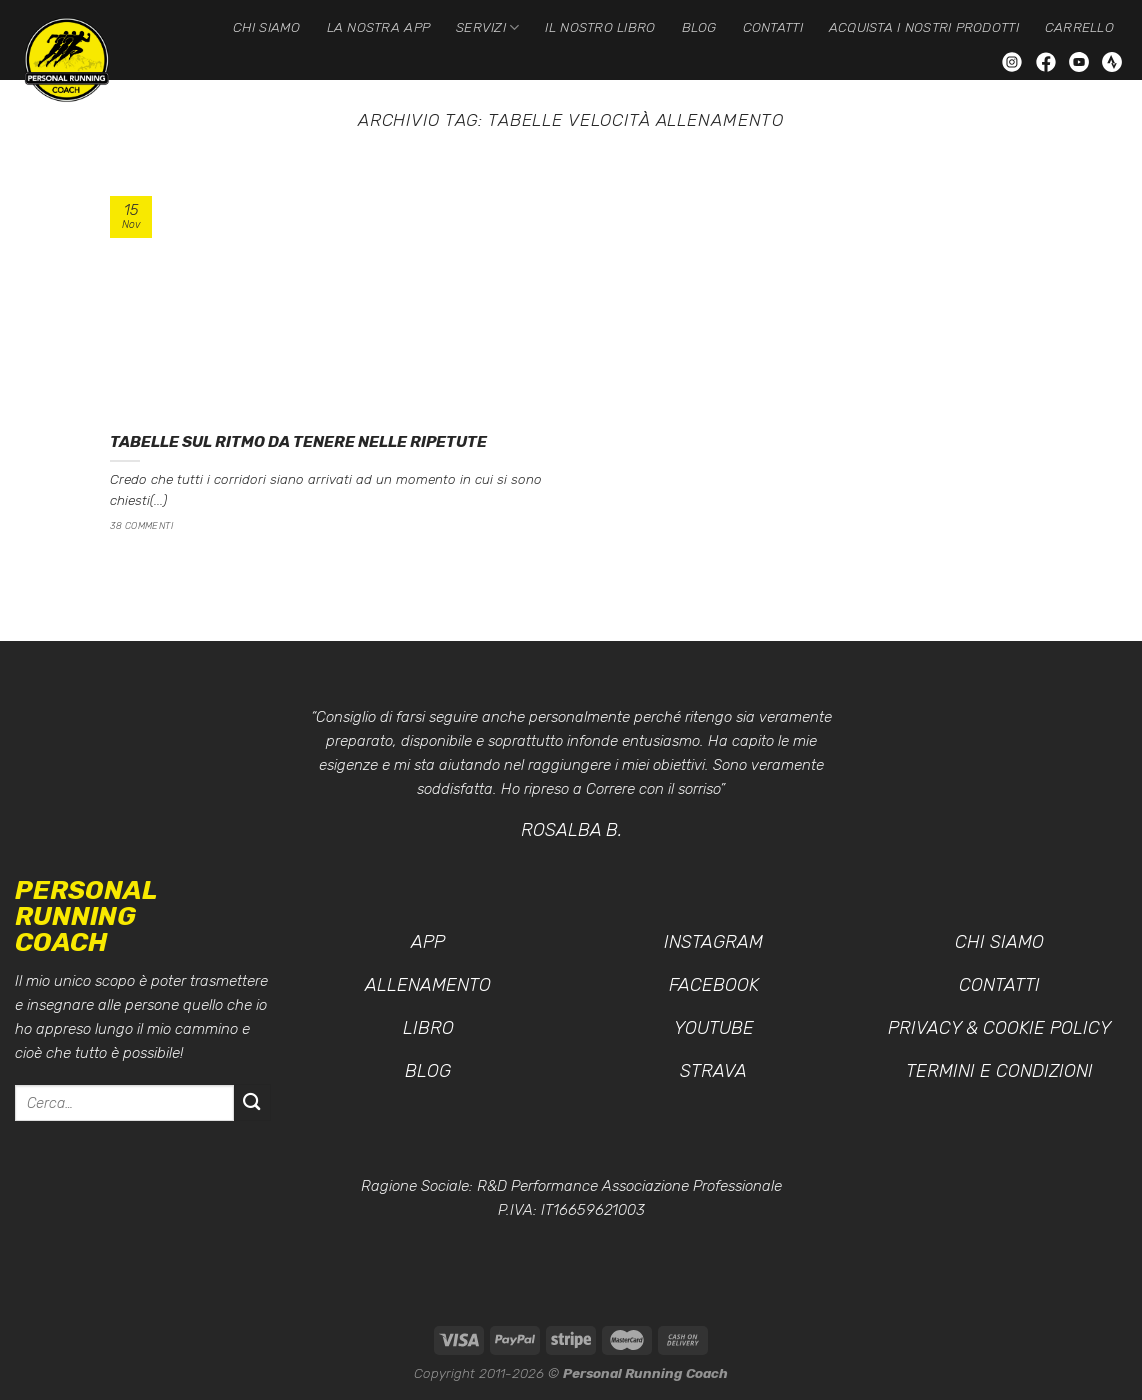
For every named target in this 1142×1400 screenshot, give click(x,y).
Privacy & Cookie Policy (999, 1028)
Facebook (714, 985)
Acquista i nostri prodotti (924, 27)
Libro (428, 1028)
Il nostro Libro (600, 27)
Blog (699, 27)
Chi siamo (266, 27)
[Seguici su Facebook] (1048, 60)
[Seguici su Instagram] (1014, 60)
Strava (713, 1071)
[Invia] (252, 1102)
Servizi (487, 27)
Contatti (773, 27)
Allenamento (428, 985)
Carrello (1079, 27)
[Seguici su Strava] (1112, 60)
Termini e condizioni (999, 1071)
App (428, 942)
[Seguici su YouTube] (1081, 60)
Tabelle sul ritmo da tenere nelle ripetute (298, 441)
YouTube (714, 1028)
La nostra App (379, 27)
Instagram (713, 942)
